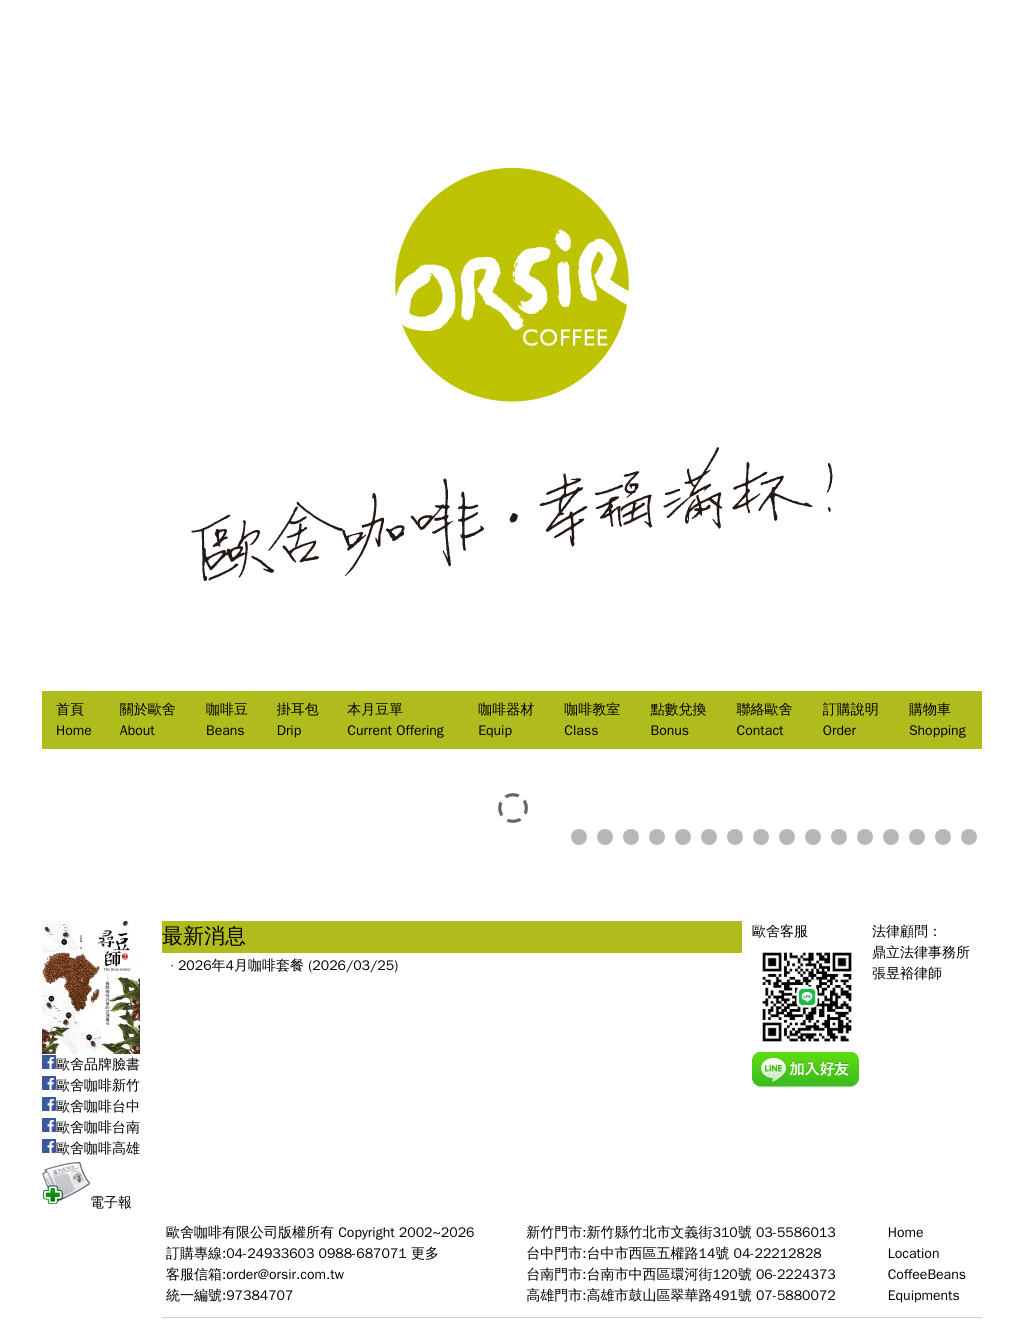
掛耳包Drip (298, 720)
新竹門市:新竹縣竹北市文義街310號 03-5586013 (680, 1232)
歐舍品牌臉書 (91, 1064)
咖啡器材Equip (506, 720)
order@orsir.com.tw (285, 1274)
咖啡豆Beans (227, 720)
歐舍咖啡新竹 (91, 1085)
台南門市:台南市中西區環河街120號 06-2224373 (680, 1274)
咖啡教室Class (592, 720)
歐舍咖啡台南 (91, 1127)
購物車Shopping (937, 720)
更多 (425, 1253)
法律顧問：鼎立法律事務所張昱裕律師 (921, 952)
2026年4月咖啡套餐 (241, 965)
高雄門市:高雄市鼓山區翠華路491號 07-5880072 (680, 1295)
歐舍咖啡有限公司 (222, 1232)
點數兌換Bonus (678, 720)
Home (906, 1232)
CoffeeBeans (927, 1274)
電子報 (87, 1202)
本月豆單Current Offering (395, 720)
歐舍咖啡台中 (91, 1106)
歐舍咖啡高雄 (91, 1148)
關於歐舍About (148, 720)
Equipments (924, 1295)
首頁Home (74, 720)
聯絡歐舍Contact (765, 720)
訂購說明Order (851, 720)
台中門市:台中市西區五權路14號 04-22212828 (673, 1253)
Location (914, 1253)
